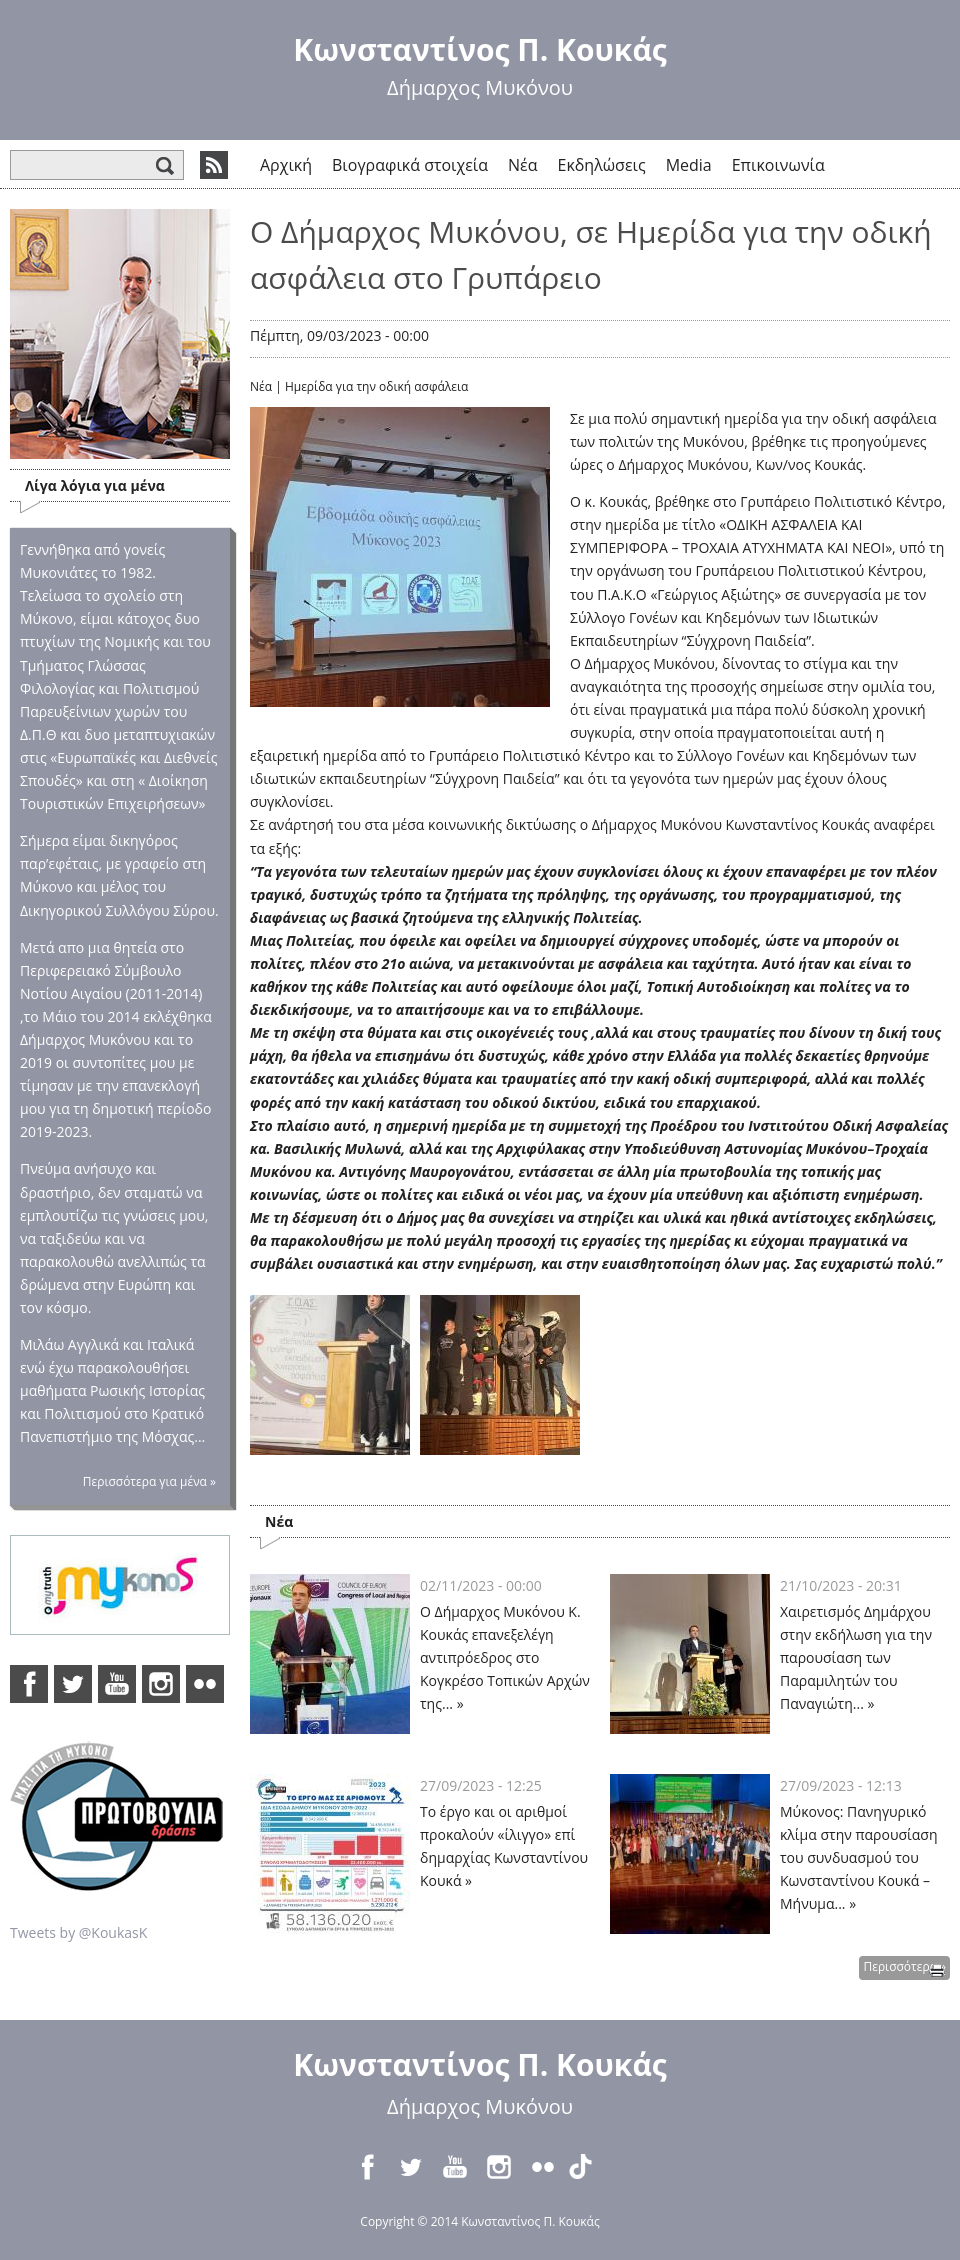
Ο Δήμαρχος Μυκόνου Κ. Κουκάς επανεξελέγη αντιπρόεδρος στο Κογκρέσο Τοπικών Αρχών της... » (505, 1657)
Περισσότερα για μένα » (149, 1481)
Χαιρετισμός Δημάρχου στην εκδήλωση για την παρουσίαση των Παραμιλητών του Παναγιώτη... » (856, 1657)
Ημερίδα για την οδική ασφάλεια (376, 386)
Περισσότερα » (904, 1966)
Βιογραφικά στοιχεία (410, 165)
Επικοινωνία (778, 165)
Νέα (522, 165)
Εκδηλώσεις (602, 165)
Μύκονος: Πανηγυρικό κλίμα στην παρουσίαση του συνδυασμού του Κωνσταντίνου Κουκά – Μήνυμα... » (859, 1857)
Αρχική (286, 165)
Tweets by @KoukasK (78, 1932)
